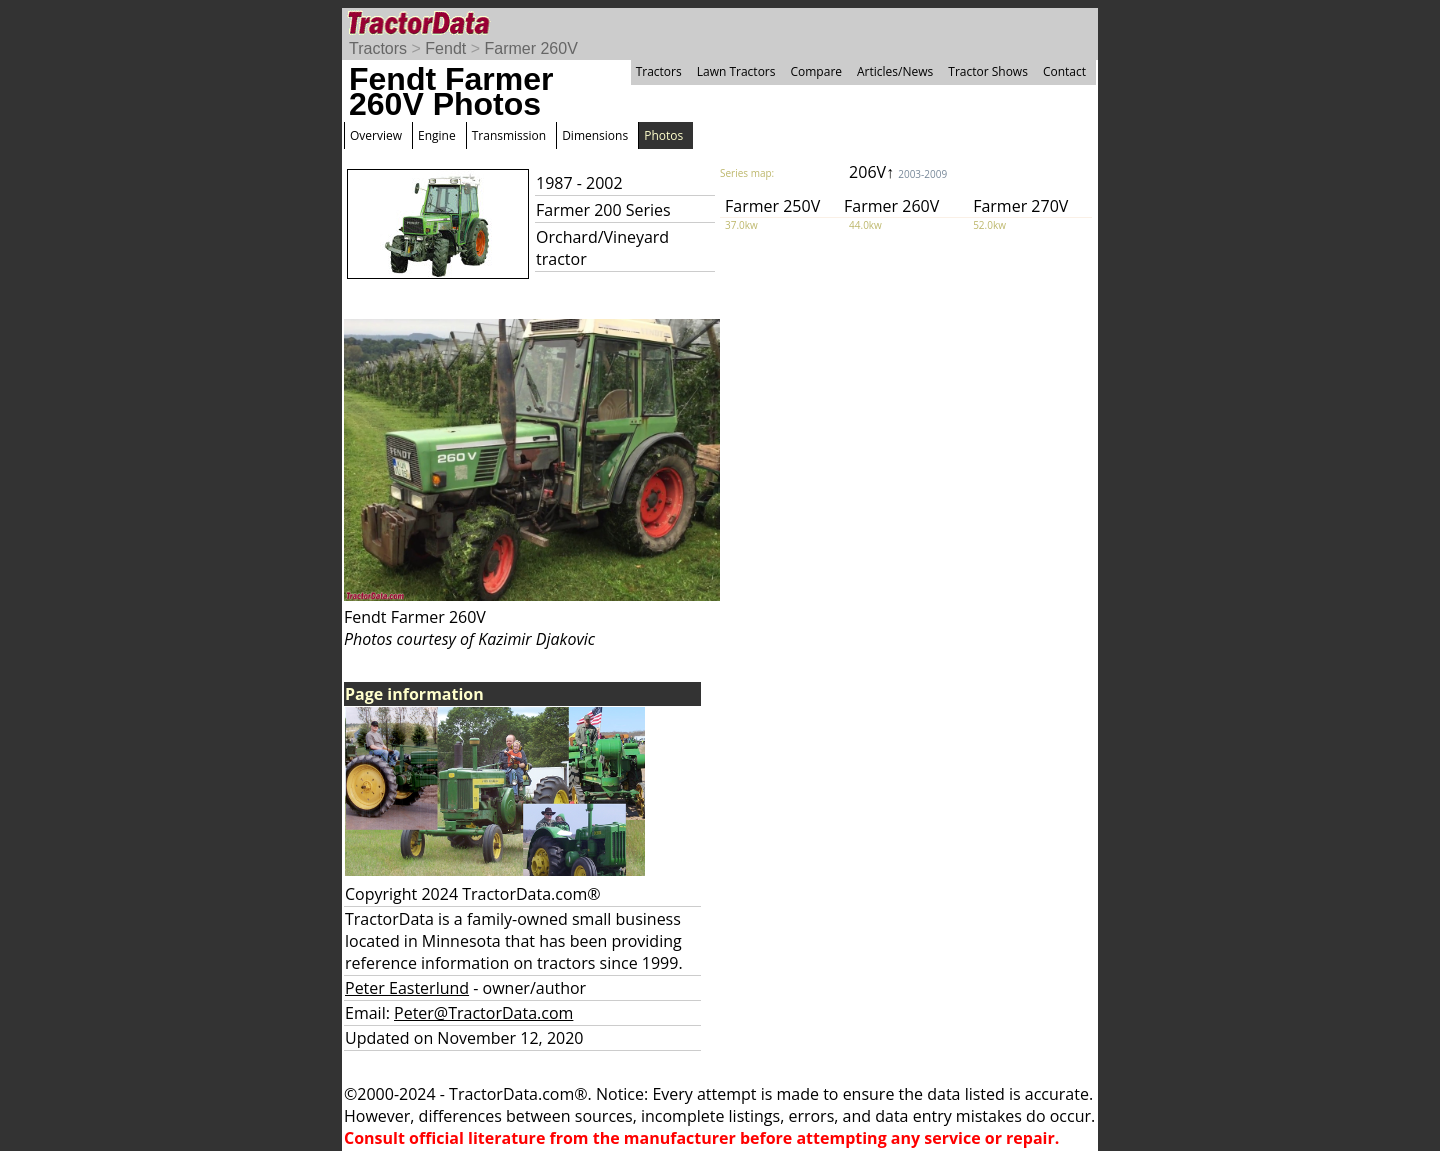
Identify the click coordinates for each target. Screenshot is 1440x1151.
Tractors (378, 48)
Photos (663, 135)
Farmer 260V (530, 48)
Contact (1064, 71)
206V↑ (898, 172)
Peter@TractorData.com (483, 1013)
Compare (816, 71)
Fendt (445, 48)
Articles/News (895, 71)
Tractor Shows (988, 71)
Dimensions (595, 135)
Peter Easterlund (407, 988)
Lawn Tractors (736, 71)
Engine (437, 135)
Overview (376, 135)
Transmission (509, 135)
